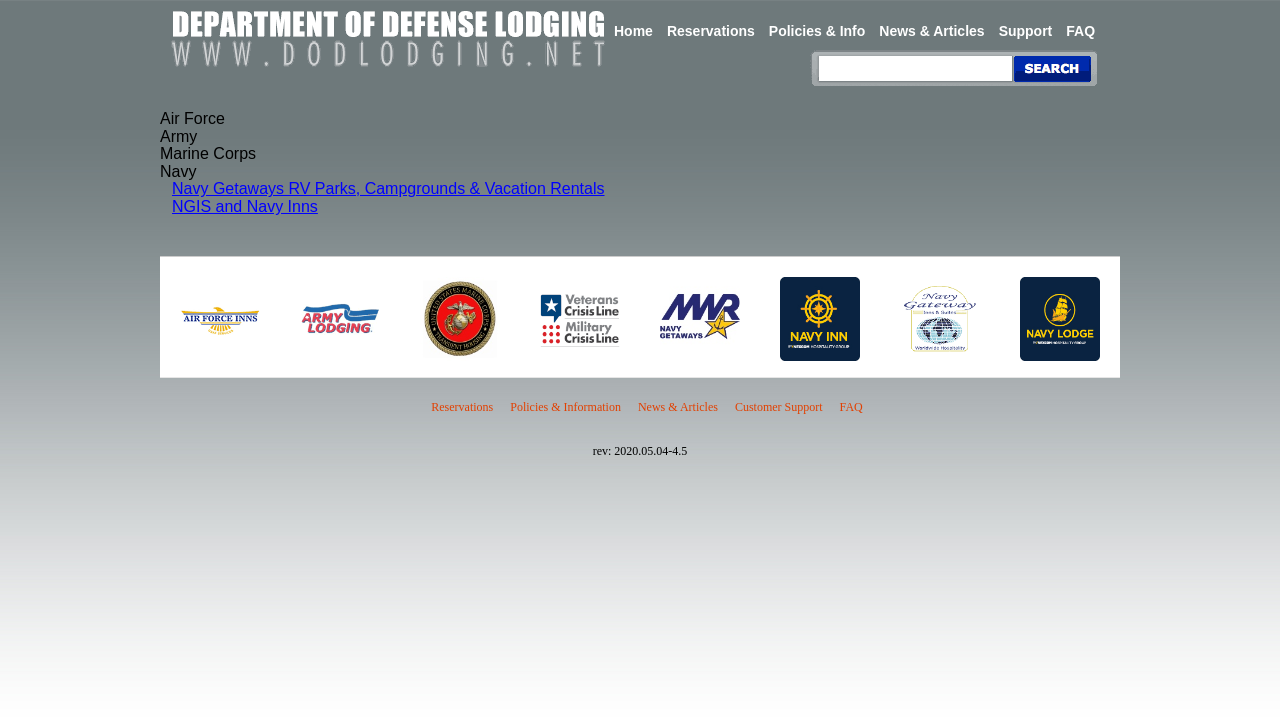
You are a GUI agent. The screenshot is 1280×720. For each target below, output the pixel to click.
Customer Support (779, 407)
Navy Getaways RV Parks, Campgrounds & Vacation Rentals (388, 188)
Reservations (711, 31)
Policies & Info (817, 31)
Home (633, 31)
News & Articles (931, 31)
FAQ (1080, 31)
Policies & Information (565, 407)
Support (1026, 31)
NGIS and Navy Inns (245, 206)
